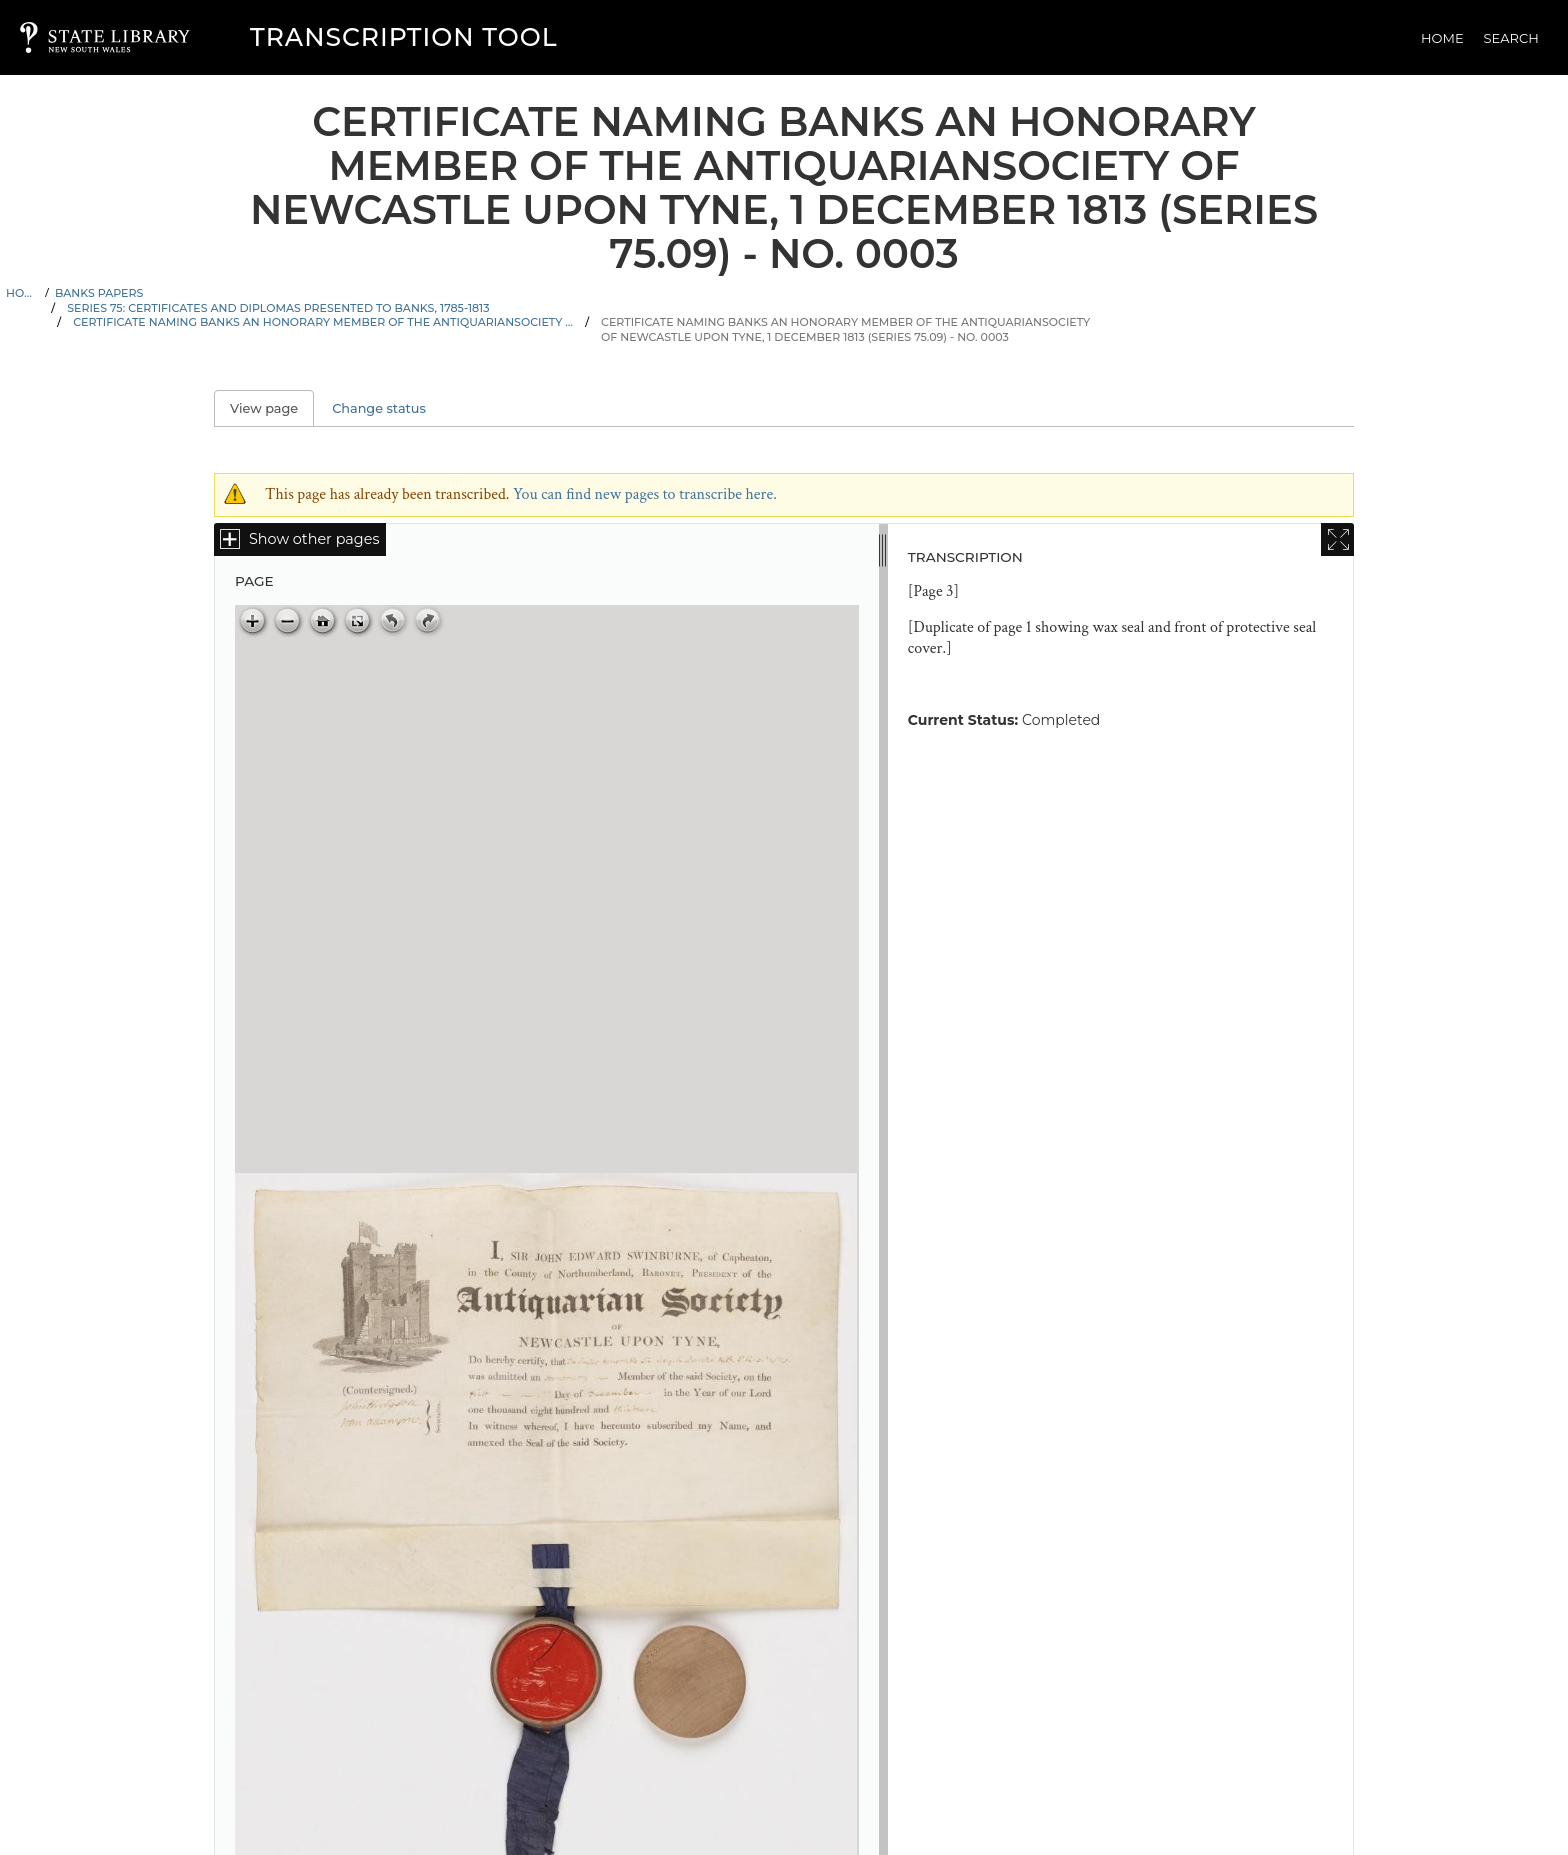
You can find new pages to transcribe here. (645, 494)
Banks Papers (99, 293)
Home (1442, 38)
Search (1511, 38)
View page (272, 408)
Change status (379, 408)
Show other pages (314, 539)
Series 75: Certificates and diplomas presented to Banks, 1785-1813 (278, 308)
